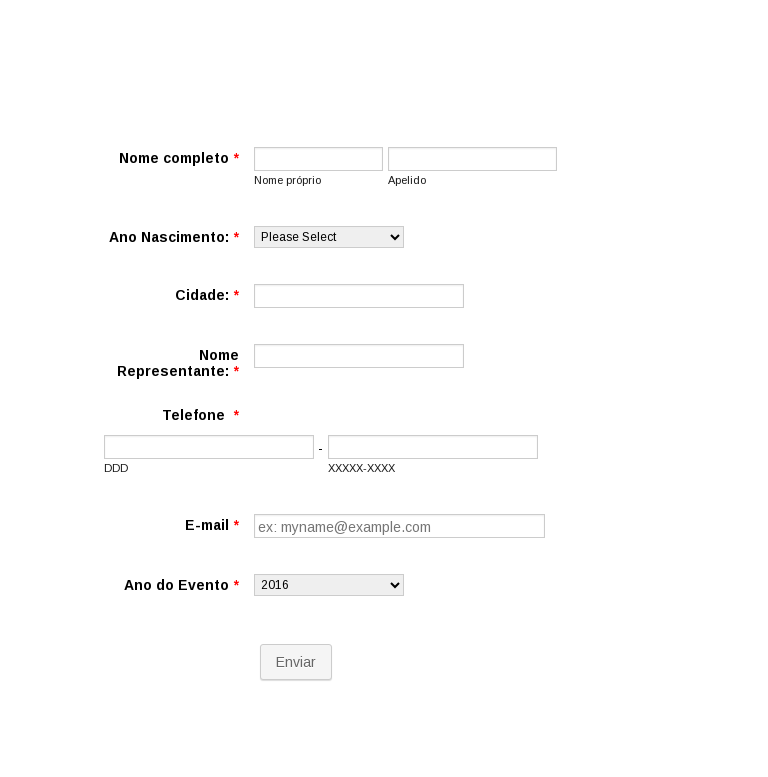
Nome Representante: (178, 363)
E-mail (212, 525)
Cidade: (207, 295)
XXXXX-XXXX (361, 468)
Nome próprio (287, 180)
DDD (116, 468)
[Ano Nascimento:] (329, 237)
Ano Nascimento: (174, 237)
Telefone (200, 415)
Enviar (296, 662)
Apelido (407, 180)
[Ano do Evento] (329, 585)
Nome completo (179, 158)
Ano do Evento (181, 585)
